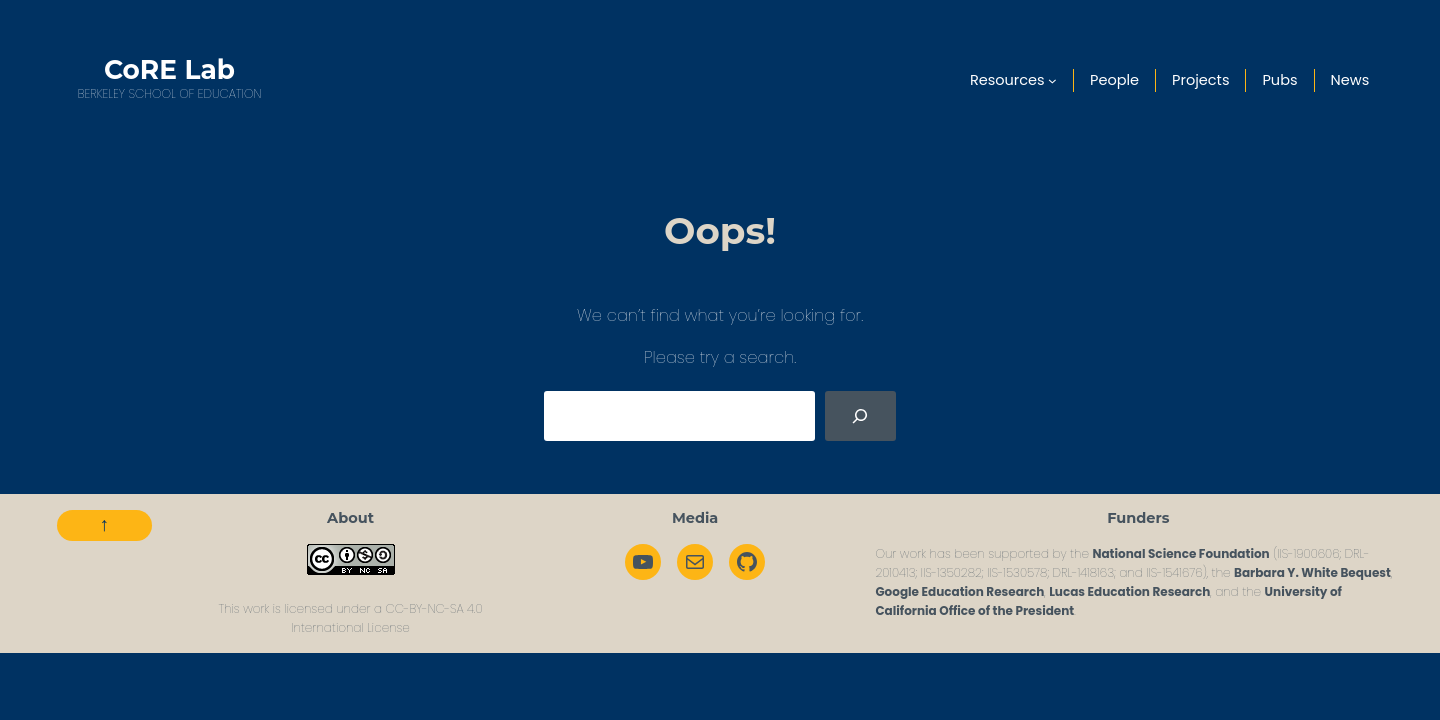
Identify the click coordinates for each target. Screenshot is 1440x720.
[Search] (861, 416)
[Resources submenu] (1052, 80)
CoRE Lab (169, 69)
